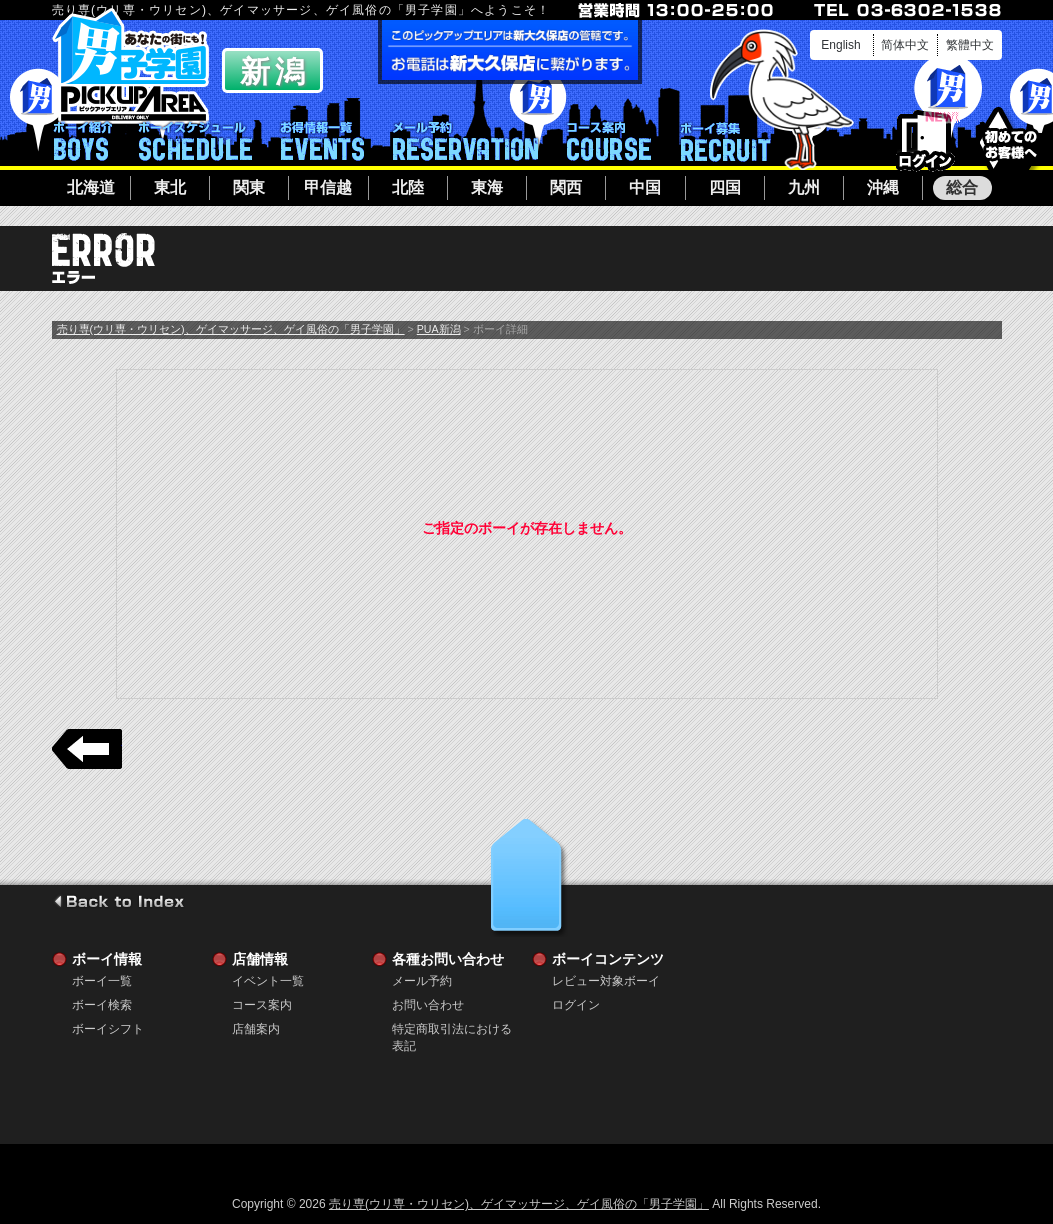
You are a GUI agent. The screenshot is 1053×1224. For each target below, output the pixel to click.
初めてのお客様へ (1010, 139)
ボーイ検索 (102, 1005)
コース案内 (609, 141)
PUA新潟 (439, 329)
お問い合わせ (428, 1005)
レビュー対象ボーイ (606, 981)
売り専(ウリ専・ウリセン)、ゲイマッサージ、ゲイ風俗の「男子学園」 (231, 329)
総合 (962, 187)
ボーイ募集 (725, 141)
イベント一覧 (322, 141)
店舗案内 (256, 1029)
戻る (87, 749)
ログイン (925, 141)
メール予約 (465, 141)
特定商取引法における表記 (452, 1029)
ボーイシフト (195, 141)
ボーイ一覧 (102, 981)
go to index (118, 901)
